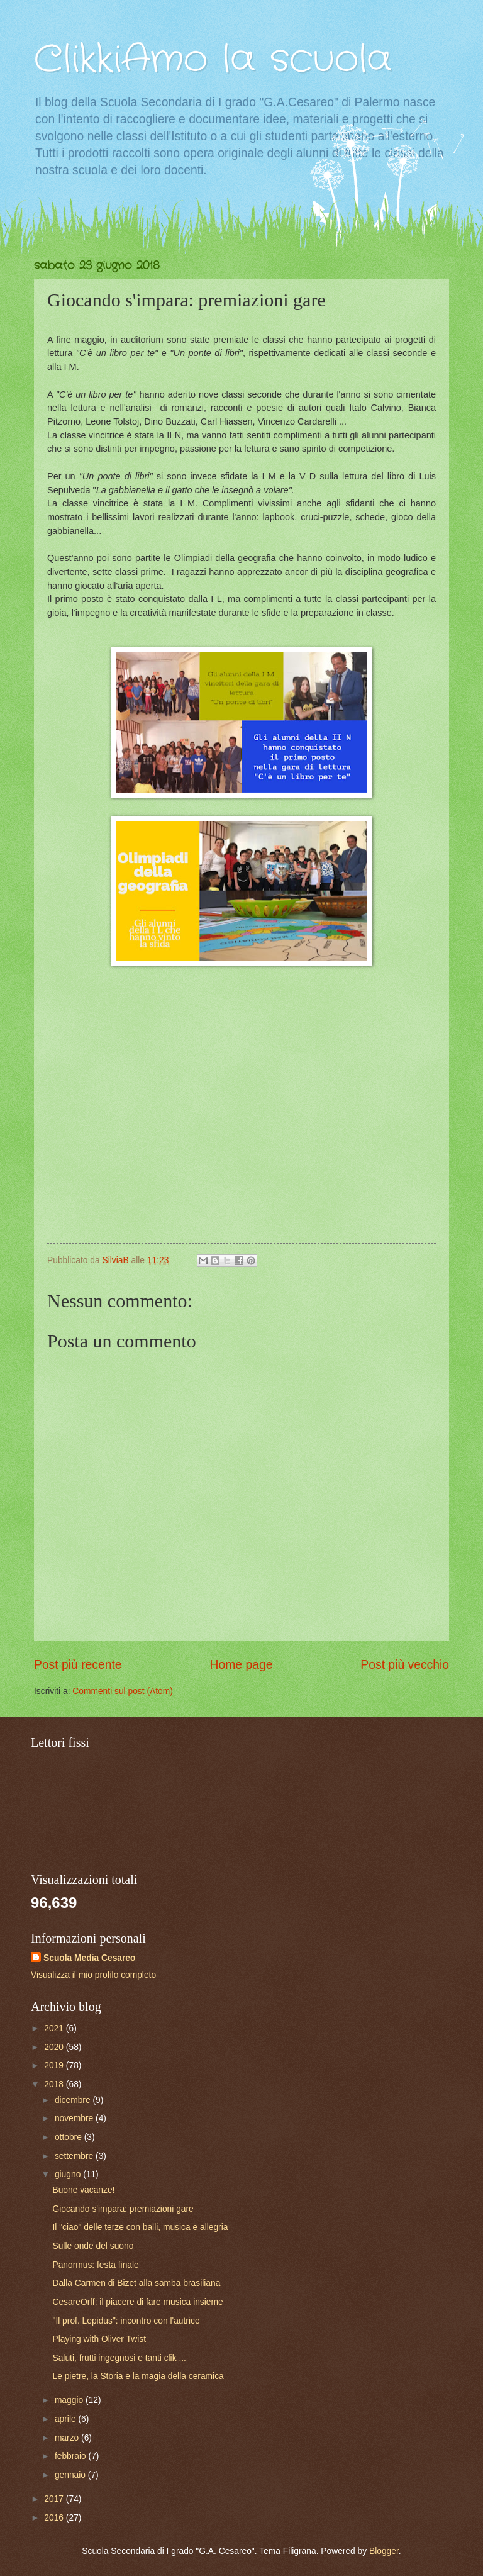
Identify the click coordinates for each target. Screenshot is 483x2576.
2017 (55, 2499)
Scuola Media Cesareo (89, 1958)
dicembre (74, 2100)
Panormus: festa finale (95, 2265)
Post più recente (78, 1664)
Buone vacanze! (83, 2190)
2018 (55, 2084)
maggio (70, 2400)
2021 (55, 2028)
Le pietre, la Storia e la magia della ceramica (137, 2376)
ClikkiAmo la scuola (213, 60)
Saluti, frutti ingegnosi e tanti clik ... (119, 2358)
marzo (68, 2438)
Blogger (384, 2551)
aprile (67, 2419)
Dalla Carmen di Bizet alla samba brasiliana (136, 2283)
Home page (241, 1664)
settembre (75, 2156)
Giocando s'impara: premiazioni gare (122, 2209)
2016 (55, 2518)
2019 (55, 2065)
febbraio (72, 2456)
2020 (55, 2047)
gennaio (71, 2475)
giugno (69, 2174)
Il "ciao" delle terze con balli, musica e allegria (140, 2227)
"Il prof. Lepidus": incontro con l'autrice (125, 2321)
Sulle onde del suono (92, 2246)
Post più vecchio (404, 1664)
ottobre (69, 2137)
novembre (75, 2118)
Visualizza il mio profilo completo (93, 1975)
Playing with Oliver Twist (99, 2339)
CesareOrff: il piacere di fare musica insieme (137, 2302)
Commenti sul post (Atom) (122, 1691)
